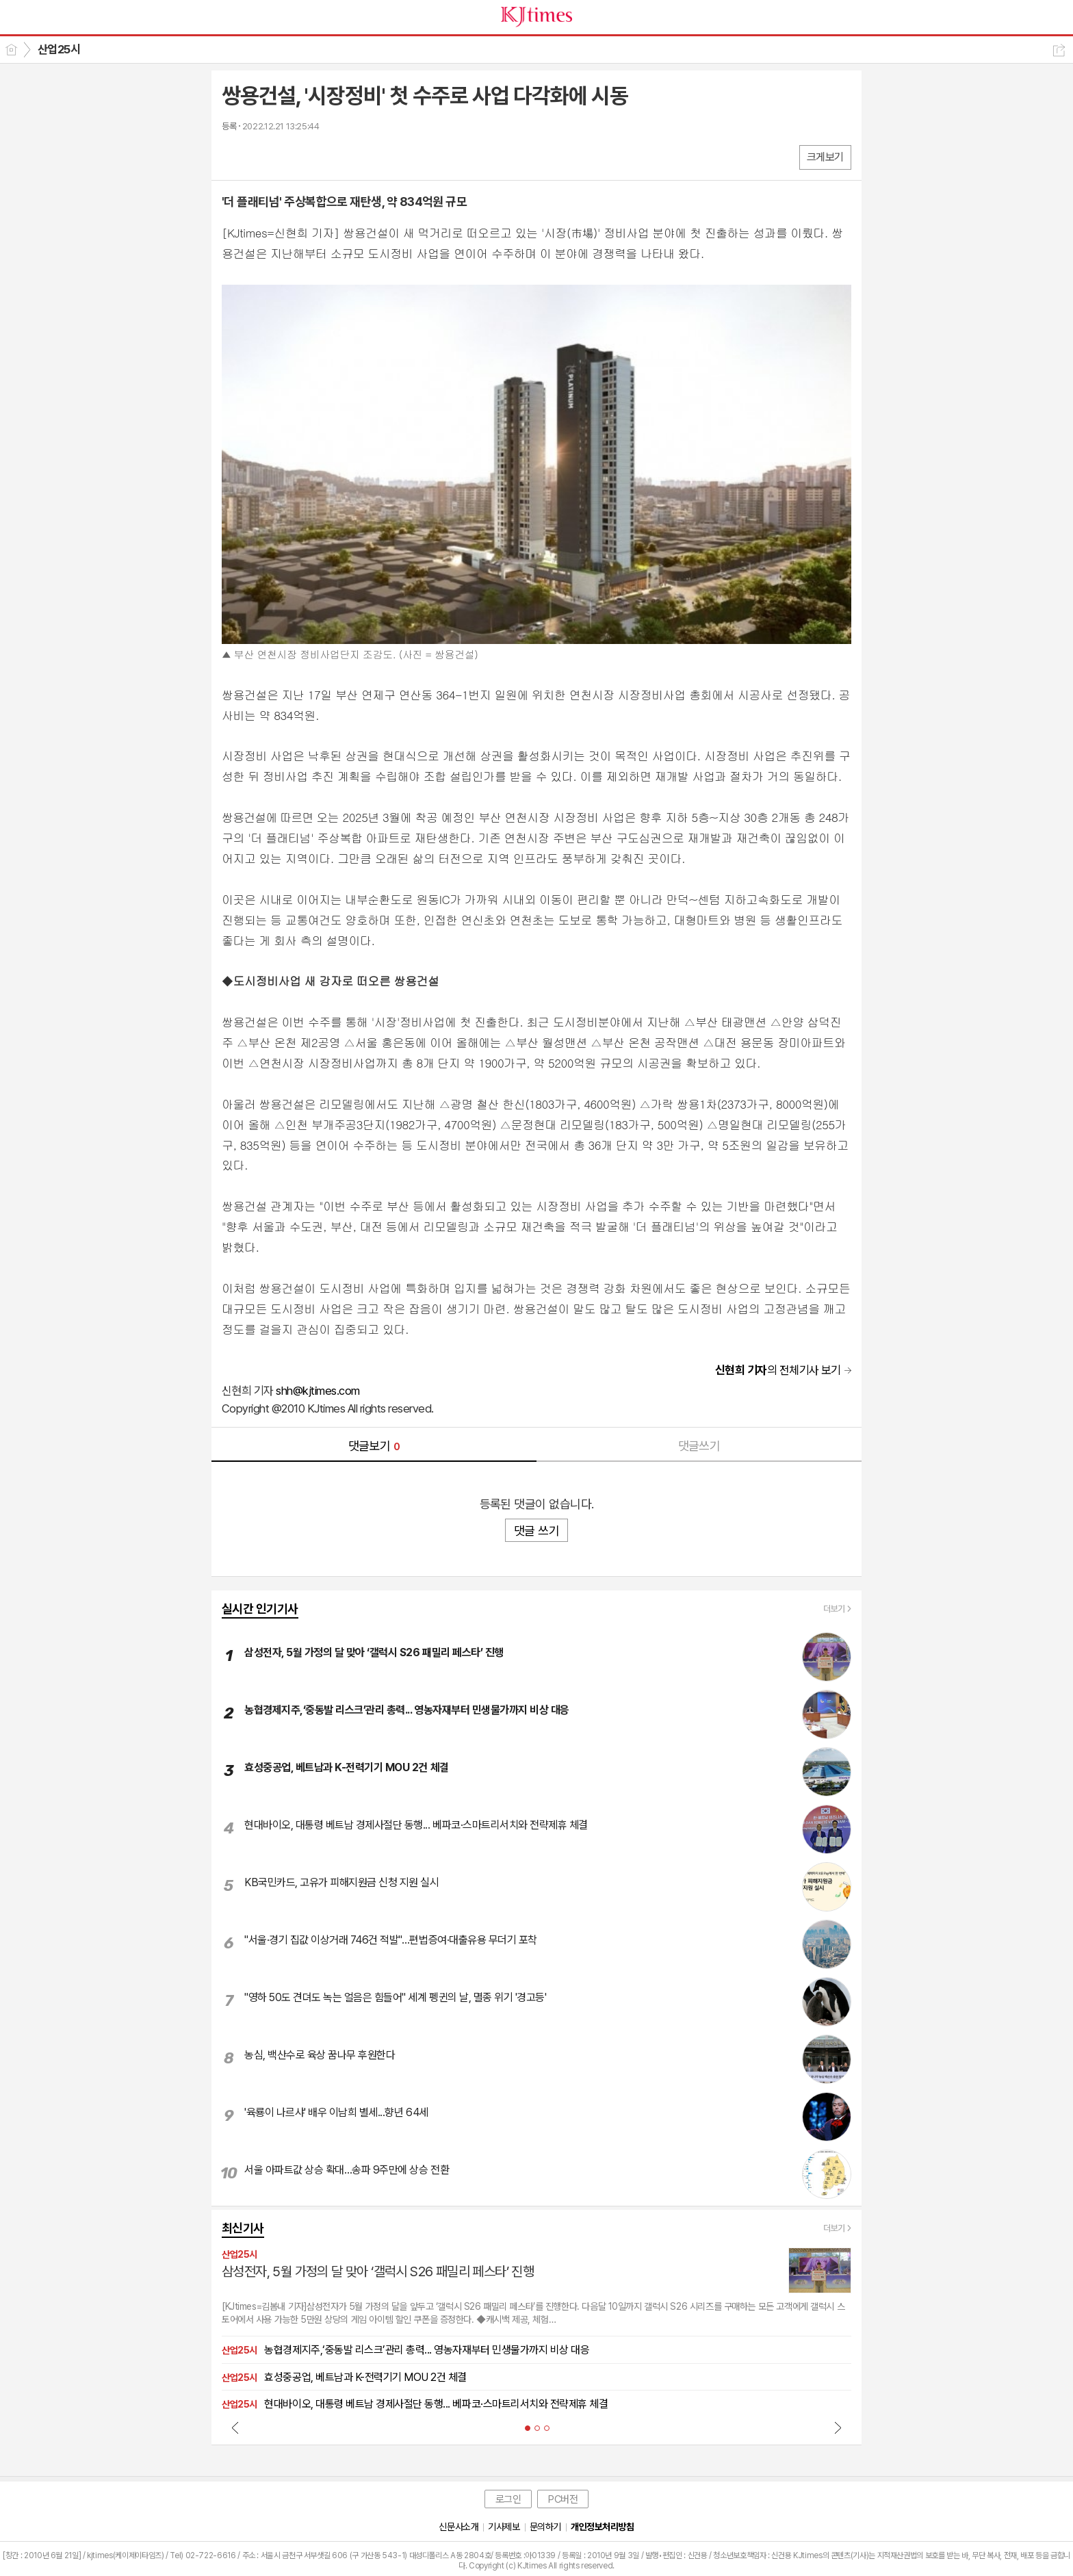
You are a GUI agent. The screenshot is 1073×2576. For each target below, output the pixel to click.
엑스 (261, 156)
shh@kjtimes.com (317, 1391)
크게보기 (825, 157)
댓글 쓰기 (536, 1530)
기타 (316, 156)
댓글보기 (374, 1446)
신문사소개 (458, 2526)
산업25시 (59, 49)
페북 (234, 156)
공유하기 (1059, 50)
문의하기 (545, 2526)
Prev (235, 2427)
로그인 (508, 2499)
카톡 (288, 156)
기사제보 (503, 2526)
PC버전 (563, 2499)
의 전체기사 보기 (778, 1370)
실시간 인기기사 (260, 1608)
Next (837, 2427)
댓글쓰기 (699, 1446)
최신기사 (243, 2228)
